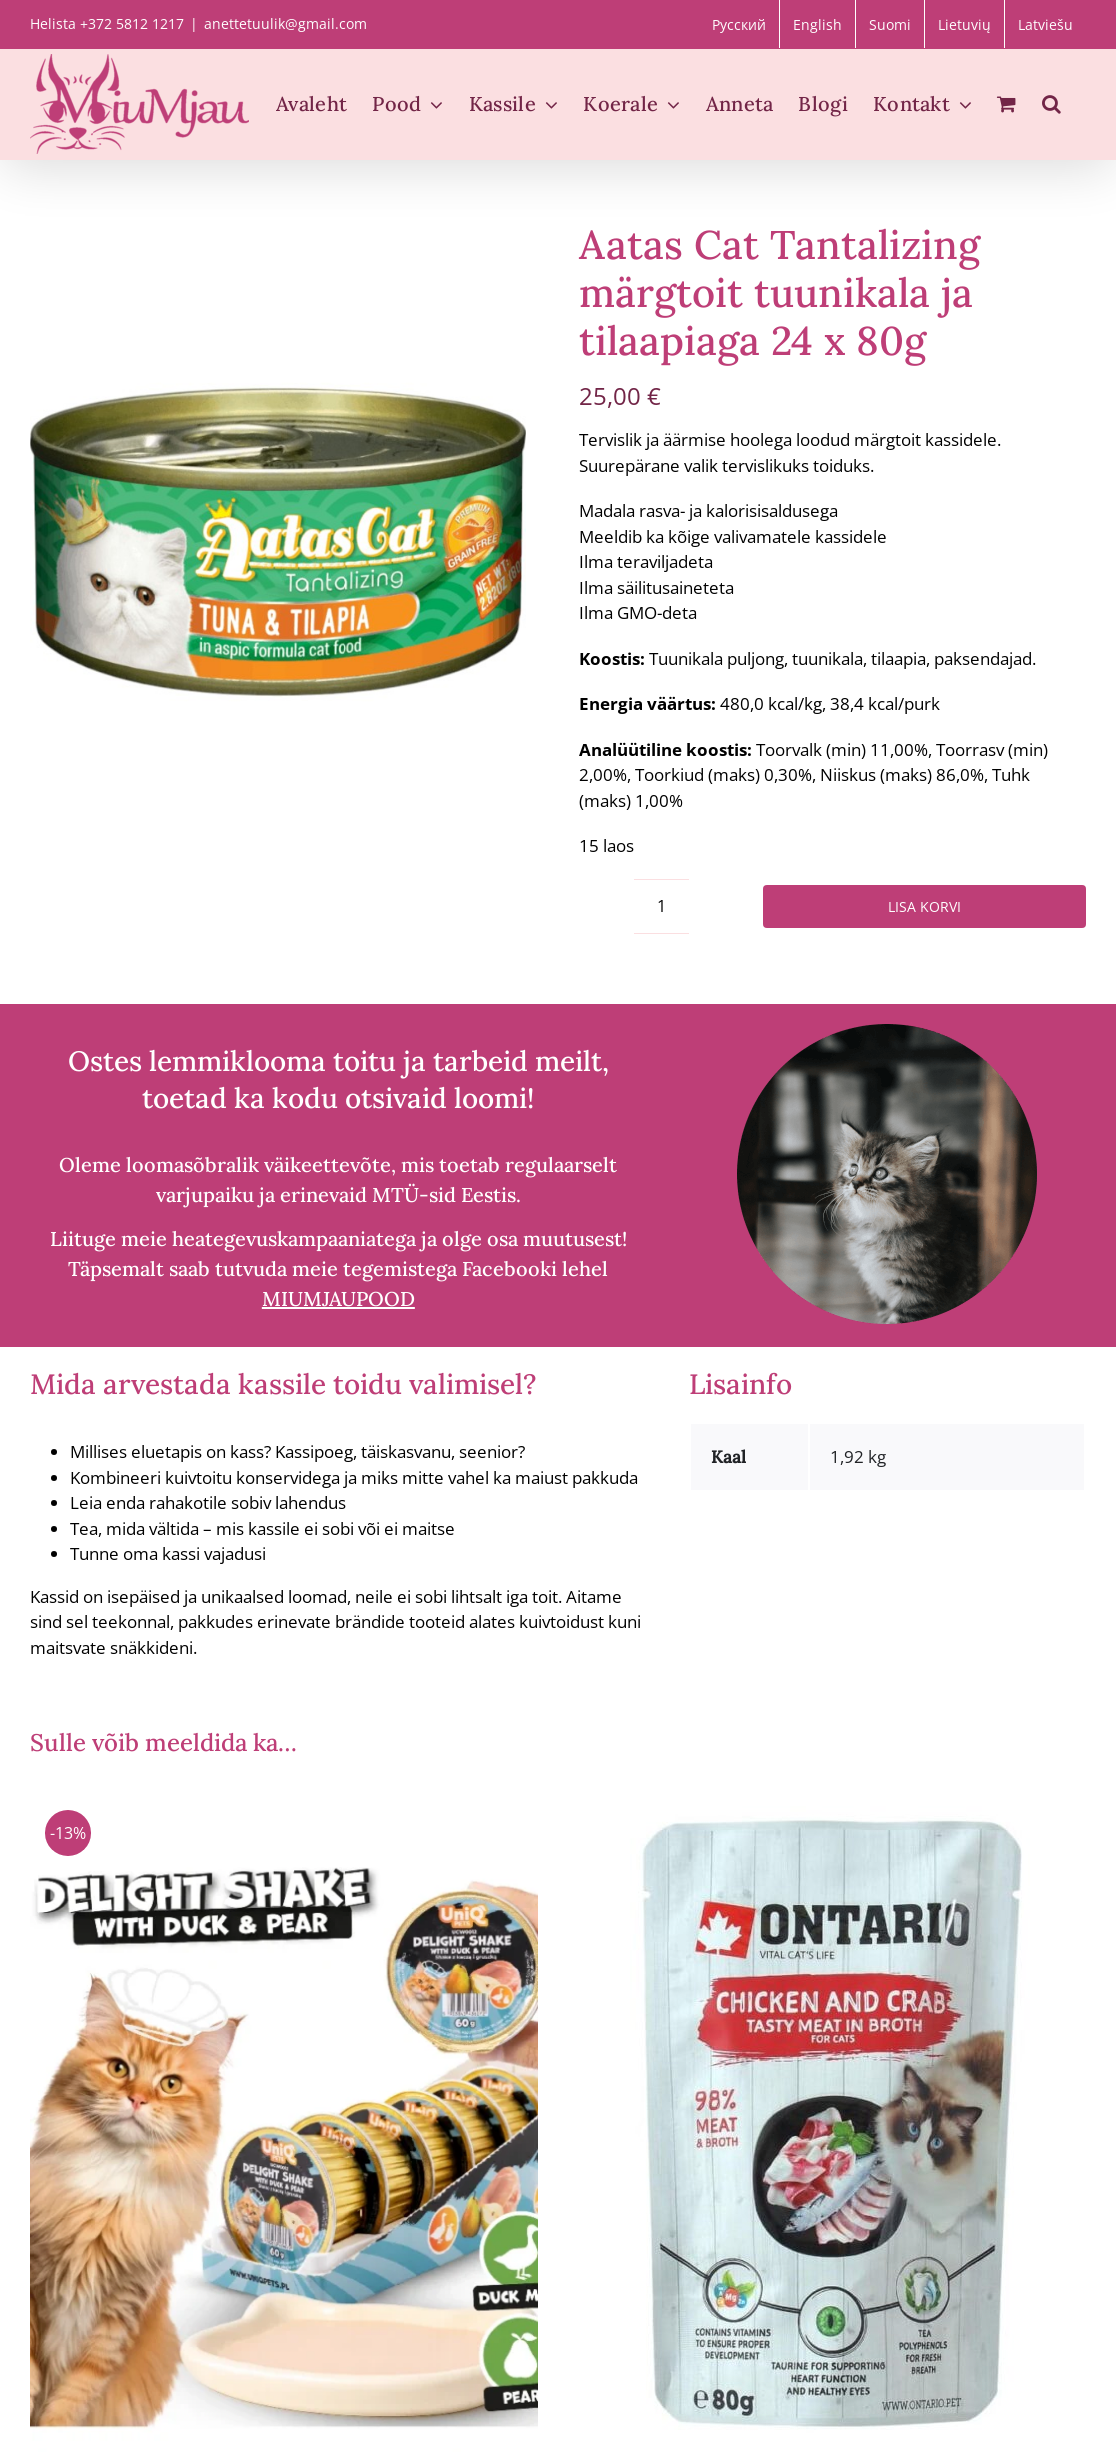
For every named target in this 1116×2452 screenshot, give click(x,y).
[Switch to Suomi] (890, 24)
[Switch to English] (817, 24)
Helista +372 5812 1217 (107, 23)
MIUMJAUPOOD (338, 1298)
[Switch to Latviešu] (1045, 24)
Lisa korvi (924, 906)
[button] (1051, 104)
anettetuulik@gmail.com (285, 23)
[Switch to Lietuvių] (964, 24)
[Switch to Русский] (739, 24)
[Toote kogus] (661, 906)
